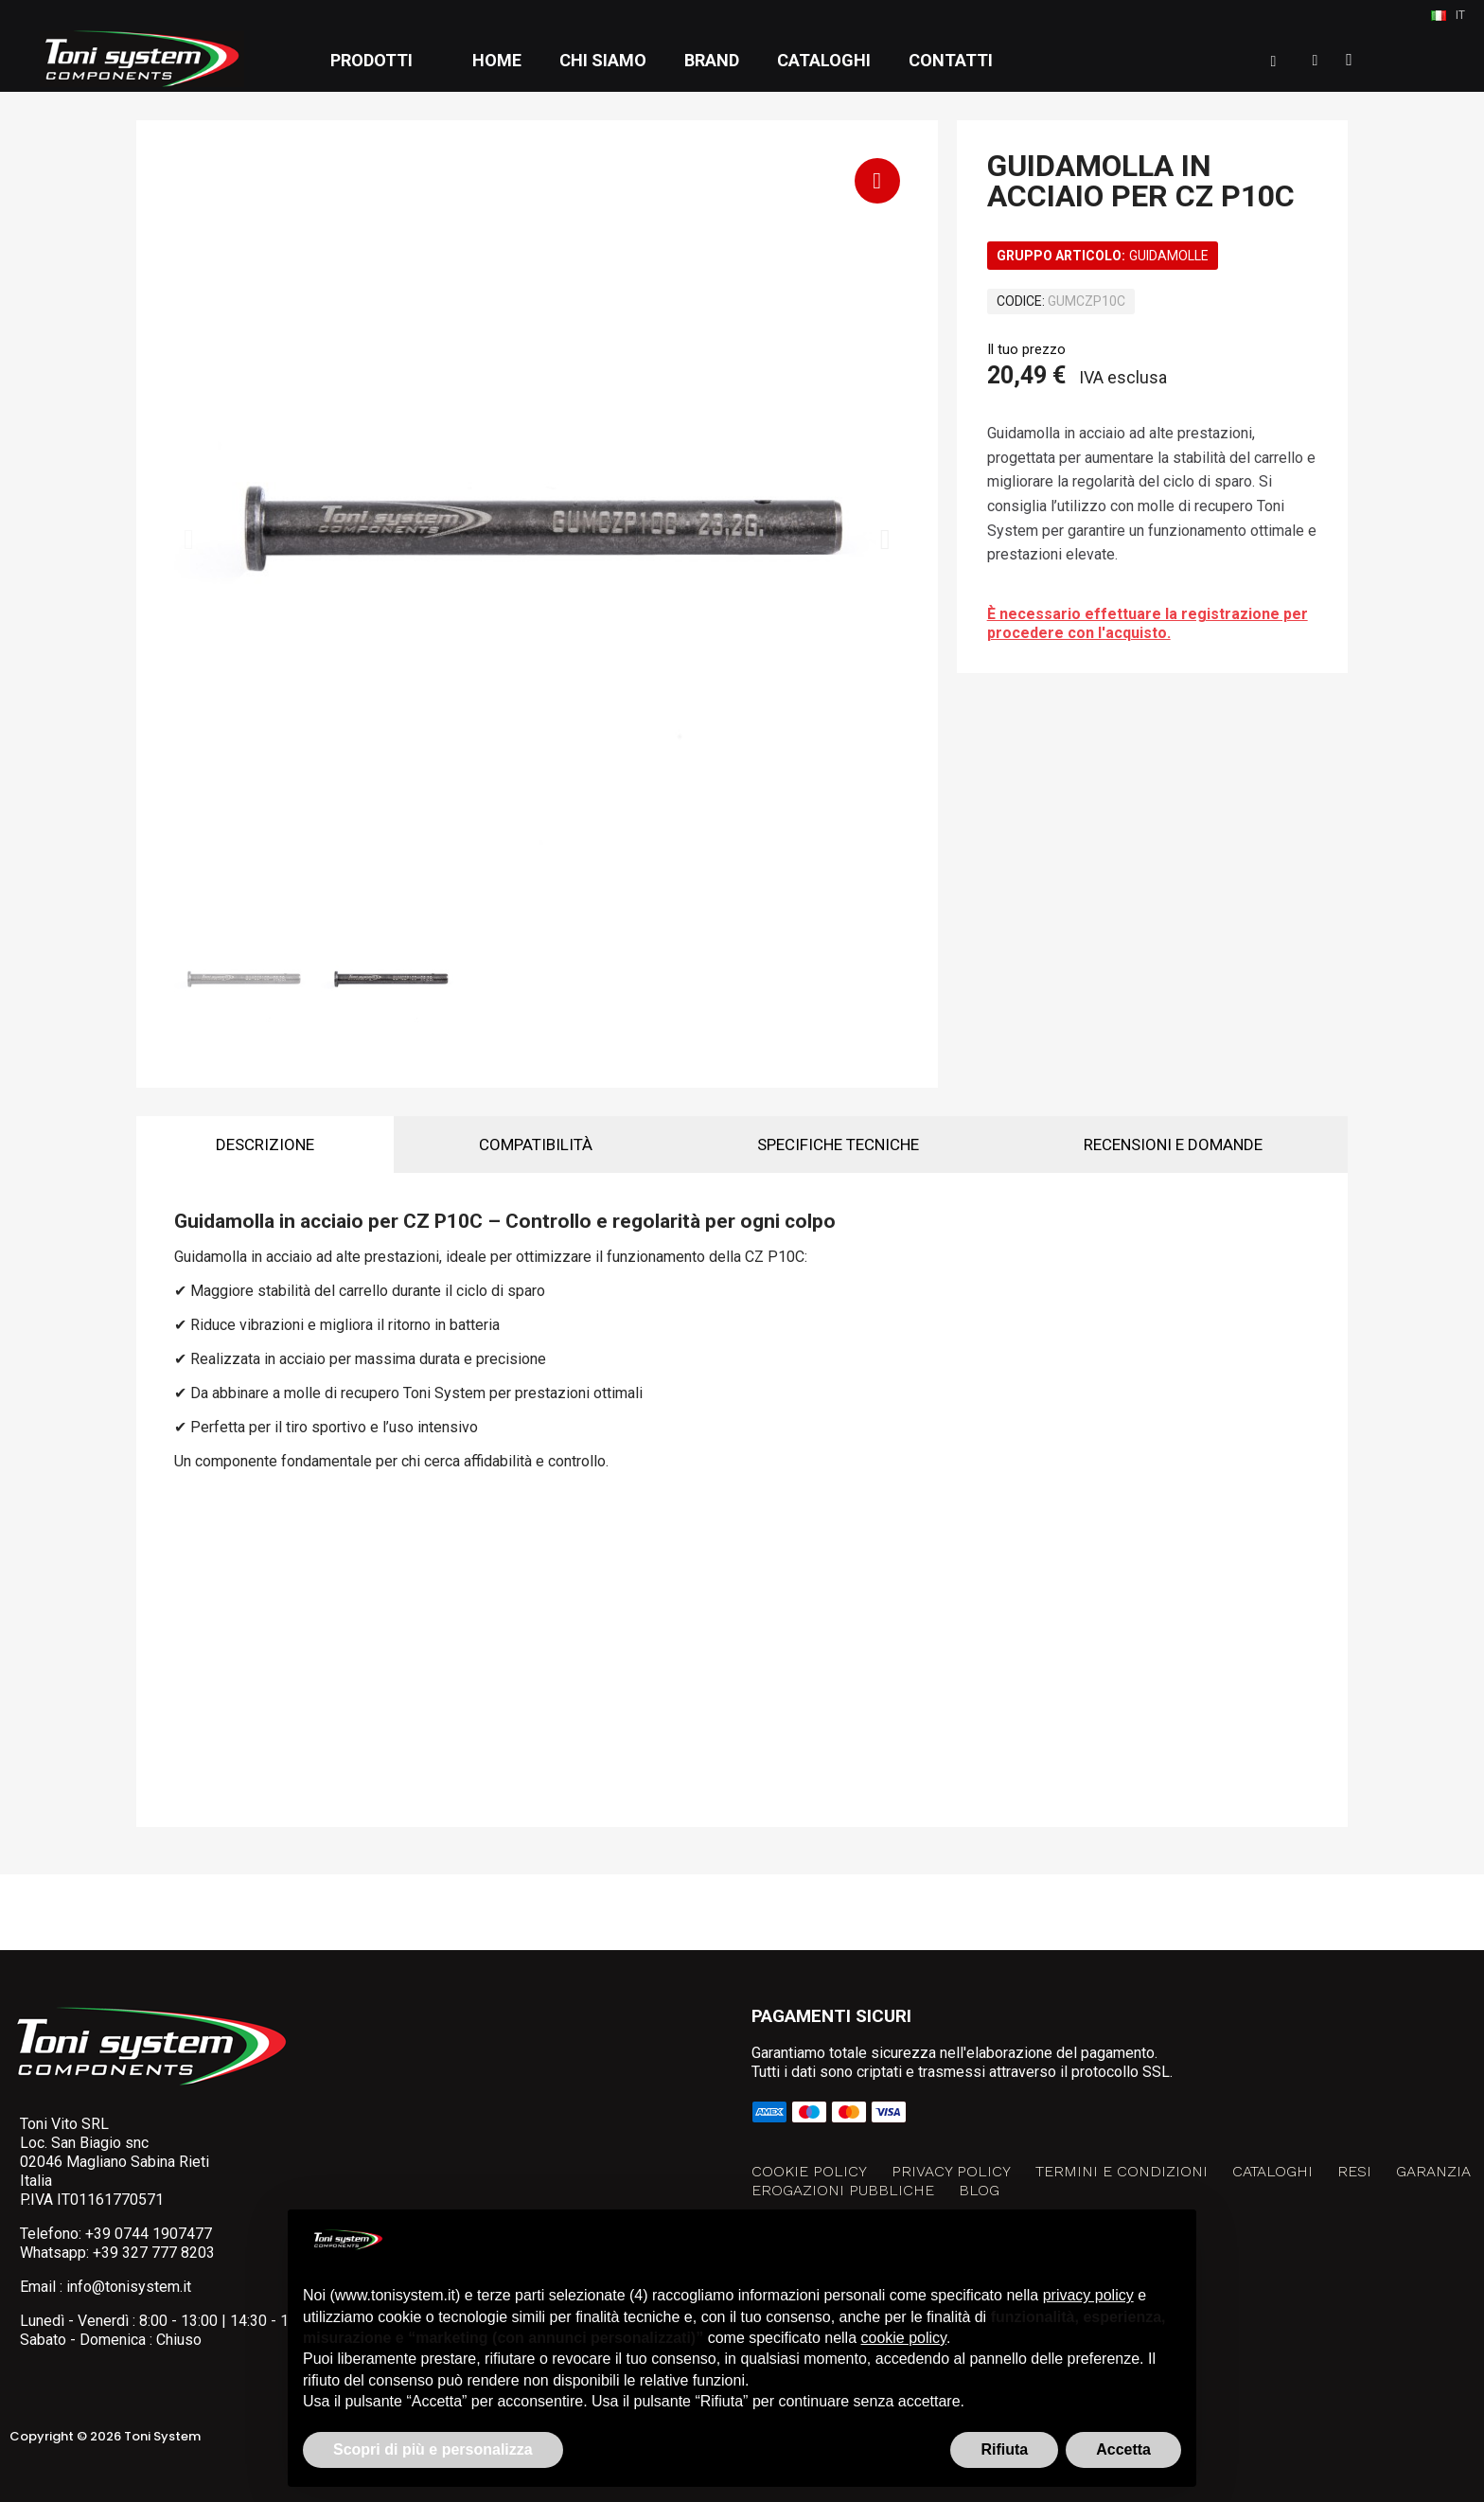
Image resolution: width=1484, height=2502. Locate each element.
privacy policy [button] (1088, 2295)
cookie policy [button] (903, 2338)
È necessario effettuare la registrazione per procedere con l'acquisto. (1147, 623)
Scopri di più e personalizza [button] (433, 2449)
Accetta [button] (1123, 2449)
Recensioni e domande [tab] (1173, 1144)
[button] (1273, 61)
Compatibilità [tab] (535, 1144)
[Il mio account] (1315, 60)
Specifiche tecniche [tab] (838, 1144)
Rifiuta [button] (1004, 2449)
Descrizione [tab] (265, 1144)
